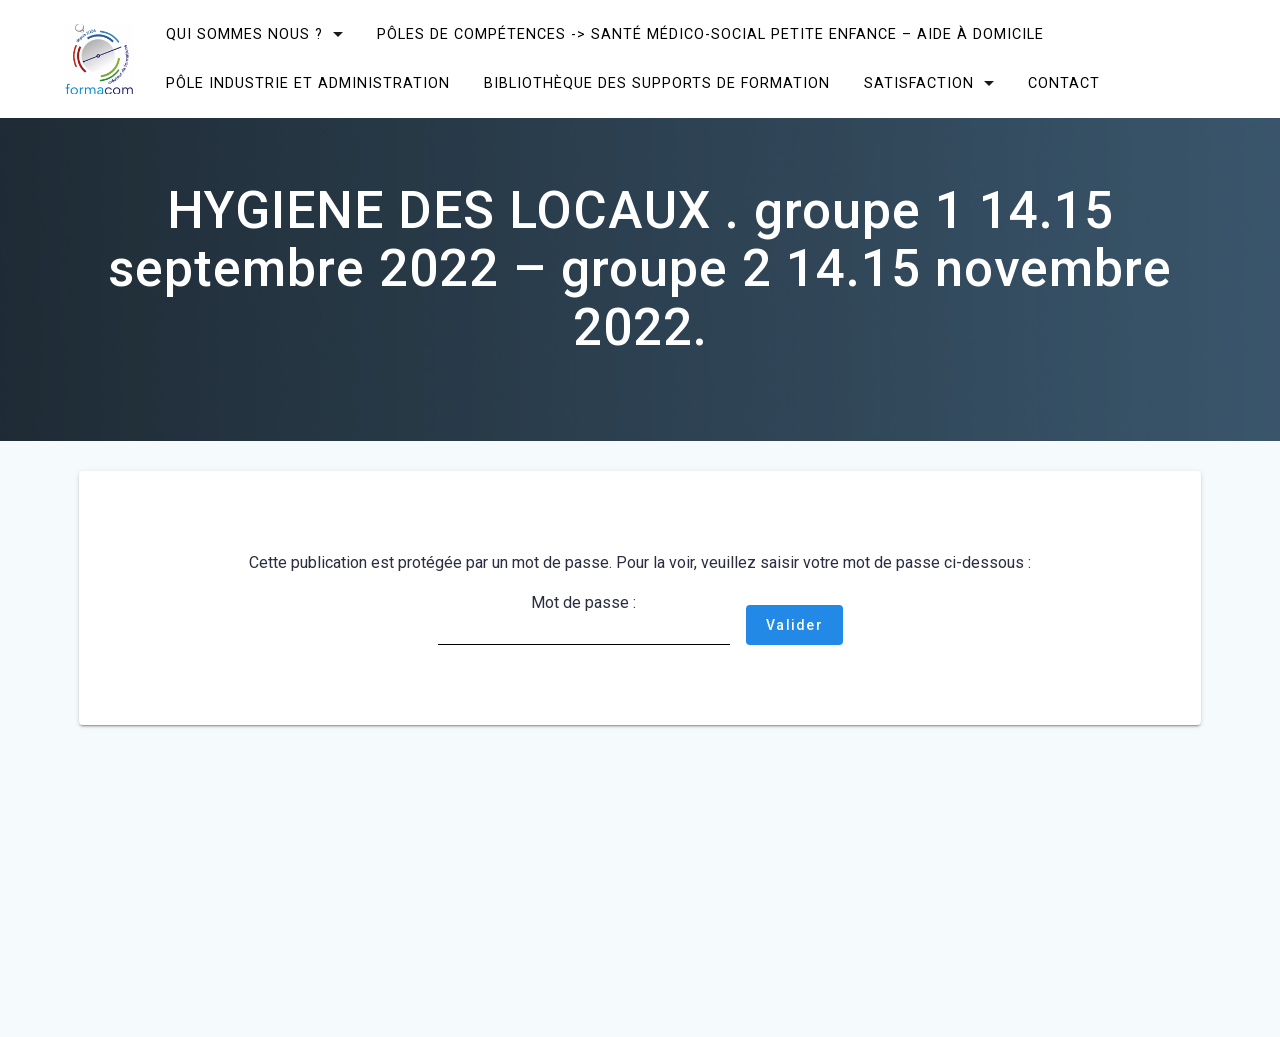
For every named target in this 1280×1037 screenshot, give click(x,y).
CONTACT (1064, 83)
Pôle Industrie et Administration (308, 83)
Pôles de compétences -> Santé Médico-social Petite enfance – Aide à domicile (710, 34)
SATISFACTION (919, 83)
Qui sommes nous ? (244, 34)
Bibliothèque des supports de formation (657, 83)
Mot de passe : (584, 619)
